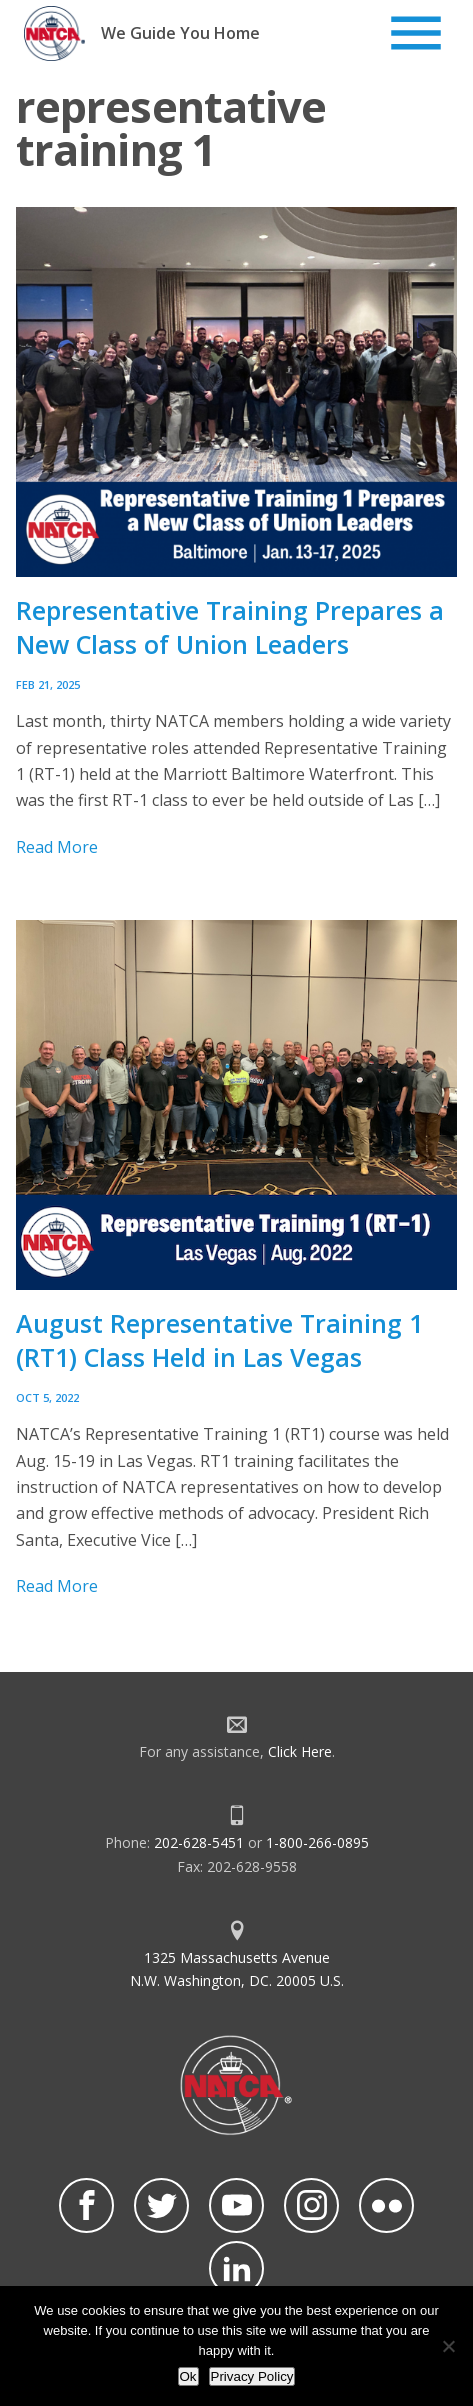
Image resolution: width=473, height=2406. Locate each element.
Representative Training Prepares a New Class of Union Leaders (230, 627)
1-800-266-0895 (317, 1842)
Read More (57, 847)
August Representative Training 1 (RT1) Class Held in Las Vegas (219, 1340)
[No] (448, 2346)
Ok (188, 2376)
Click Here (300, 1751)
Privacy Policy (252, 2376)
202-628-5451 (199, 1842)
